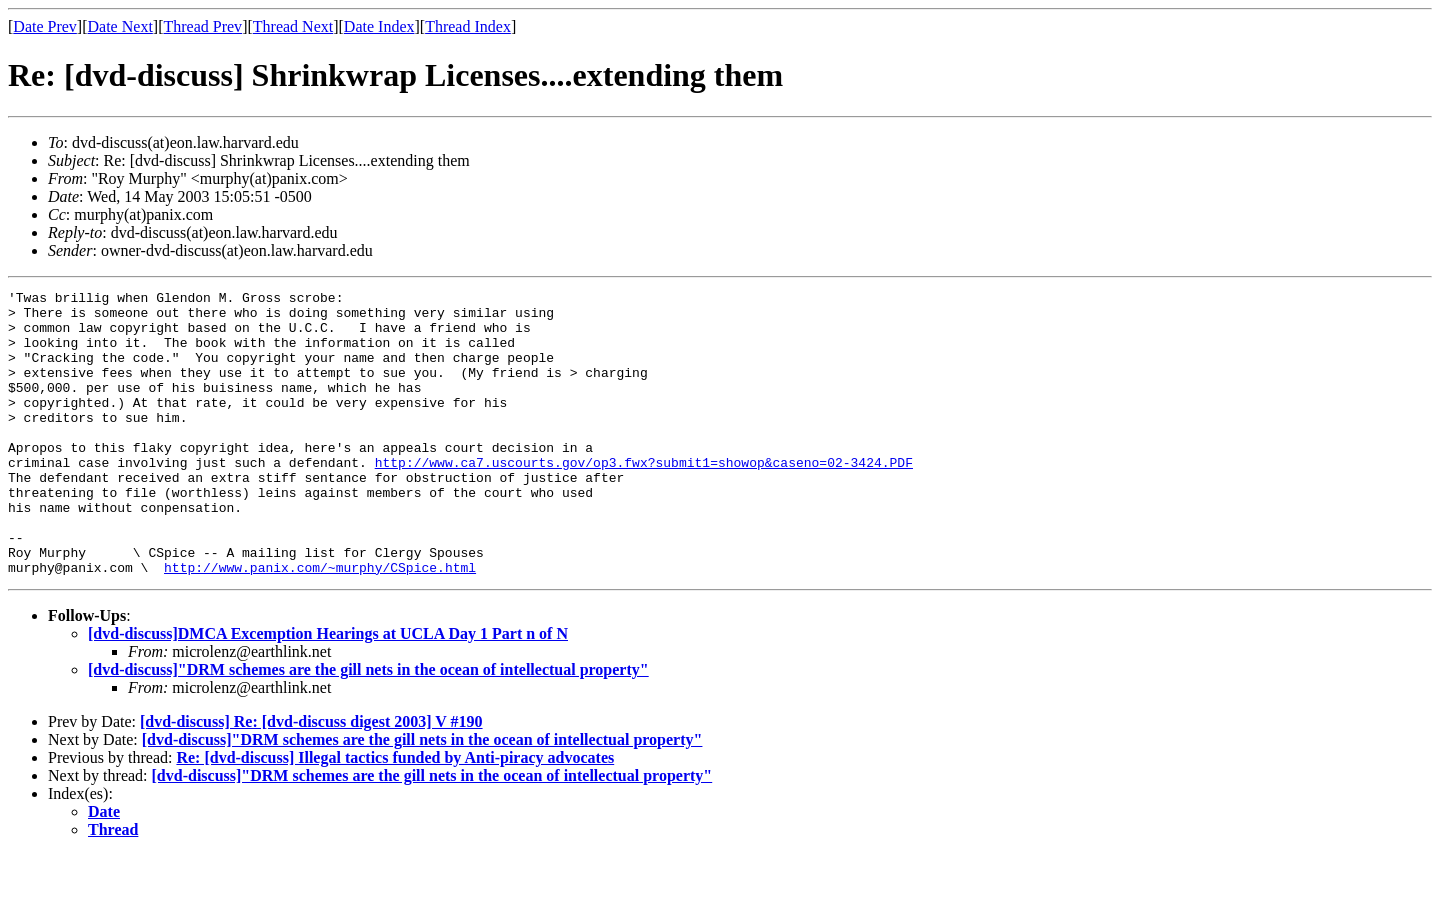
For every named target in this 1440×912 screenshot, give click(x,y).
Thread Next (293, 26)
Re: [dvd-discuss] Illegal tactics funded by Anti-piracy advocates (395, 814)
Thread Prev (202, 26)
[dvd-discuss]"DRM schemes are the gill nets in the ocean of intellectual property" (368, 726)
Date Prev (45, 26)
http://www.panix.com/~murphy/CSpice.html (320, 624)
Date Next (120, 26)
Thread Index (468, 26)
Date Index (379, 26)
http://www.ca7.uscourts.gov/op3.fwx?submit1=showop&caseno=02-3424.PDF (644, 498)
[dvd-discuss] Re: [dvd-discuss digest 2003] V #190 (311, 778)
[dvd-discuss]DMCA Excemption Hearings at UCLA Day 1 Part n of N (328, 690)
